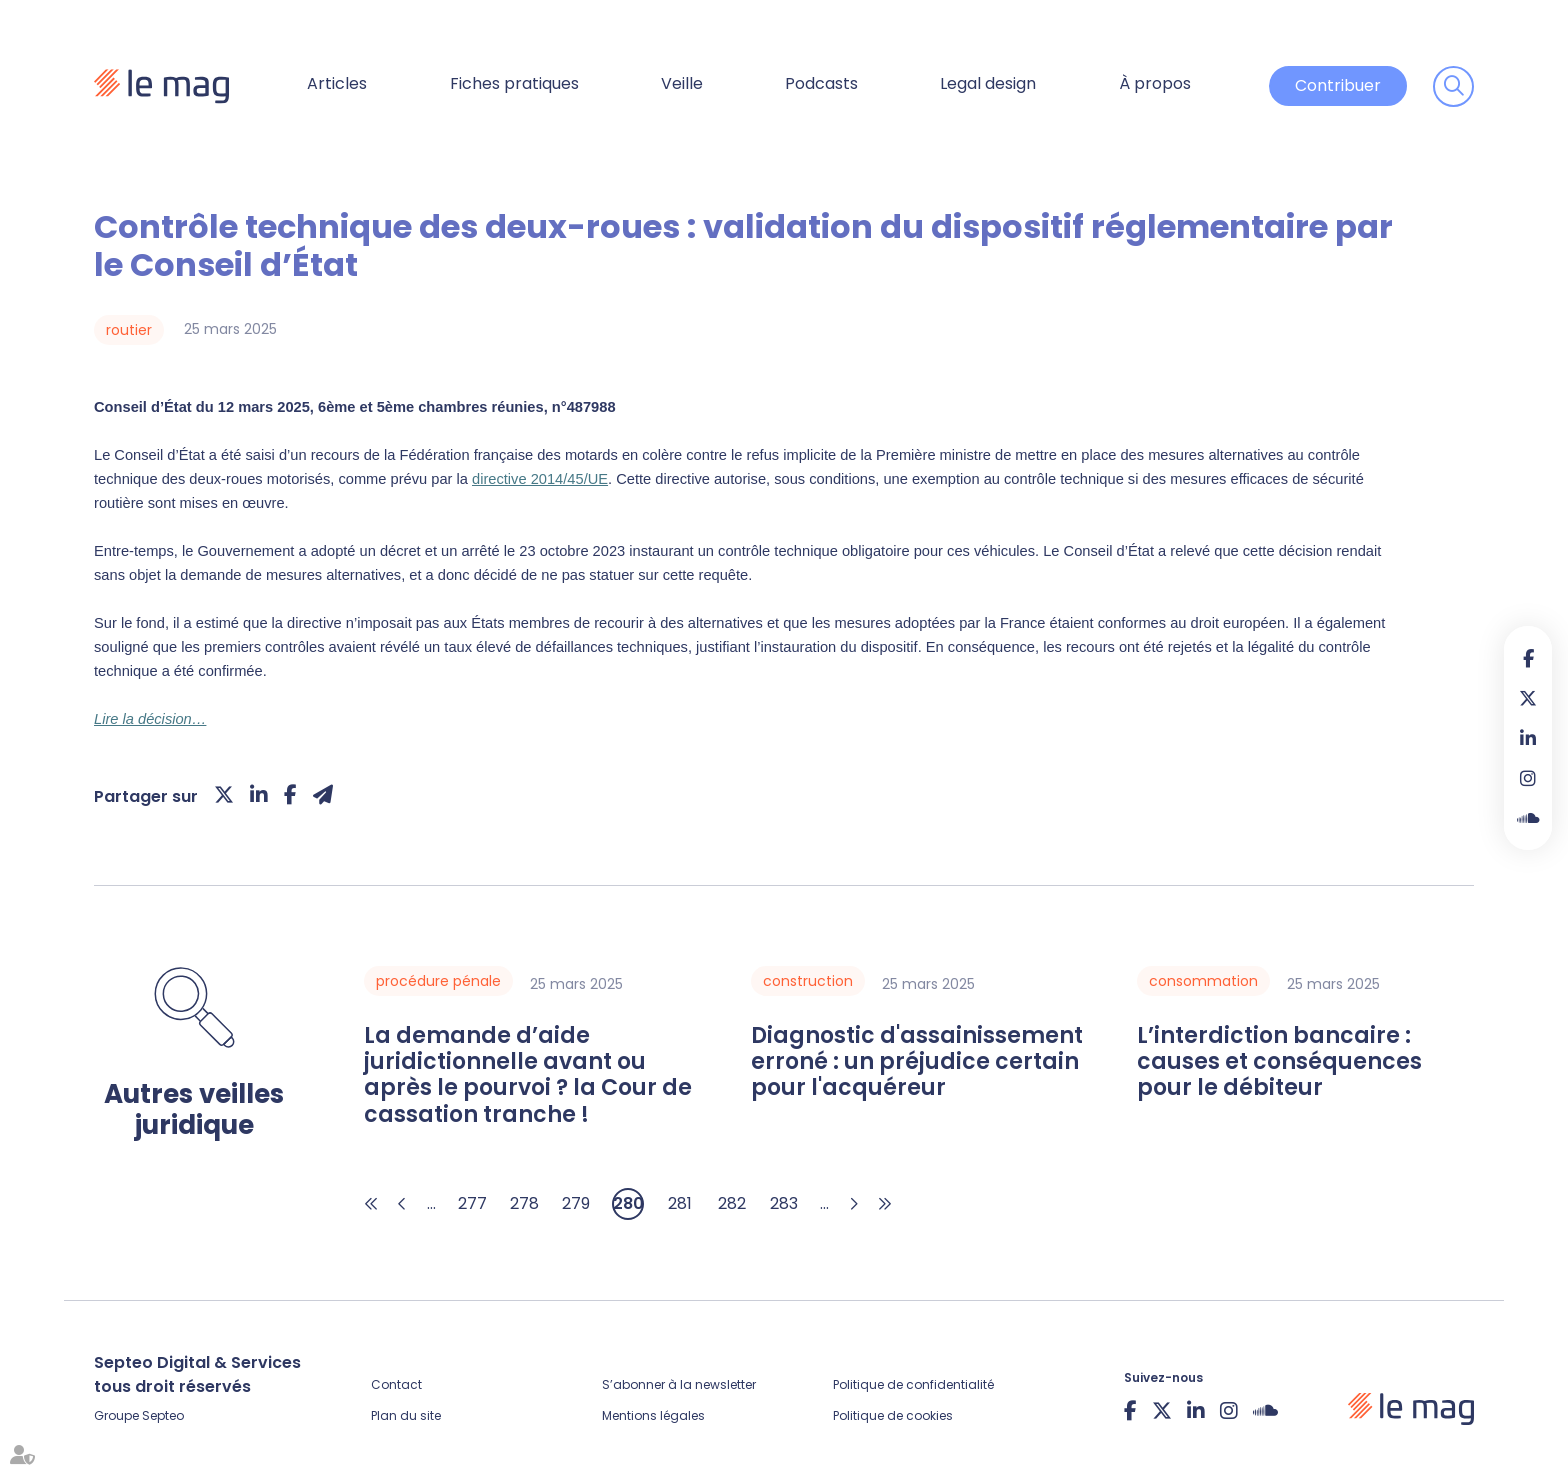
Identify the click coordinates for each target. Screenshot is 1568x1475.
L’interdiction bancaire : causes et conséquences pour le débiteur (1279, 1062)
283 (784, 1203)
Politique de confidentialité (913, 1384)
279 (576, 1203)
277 (472, 1203)
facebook (1528, 658)
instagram (1528, 778)
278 (524, 1203)
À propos (1155, 83)
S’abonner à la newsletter (679, 1384)
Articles (337, 83)
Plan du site (406, 1415)
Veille (682, 83)
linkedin (1528, 738)
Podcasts (821, 83)
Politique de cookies (893, 1415)
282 (732, 1203)
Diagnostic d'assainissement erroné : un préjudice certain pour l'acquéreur (917, 1062)
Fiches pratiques (514, 83)
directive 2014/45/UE (540, 479)
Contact (396, 1384)
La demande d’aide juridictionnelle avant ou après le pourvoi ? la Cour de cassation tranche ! (528, 1076)
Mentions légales (653, 1415)
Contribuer (1338, 85)
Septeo (163, 1415)
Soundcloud (1528, 818)
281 (680, 1203)
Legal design (988, 83)
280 (628, 1203)
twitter (1528, 698)
